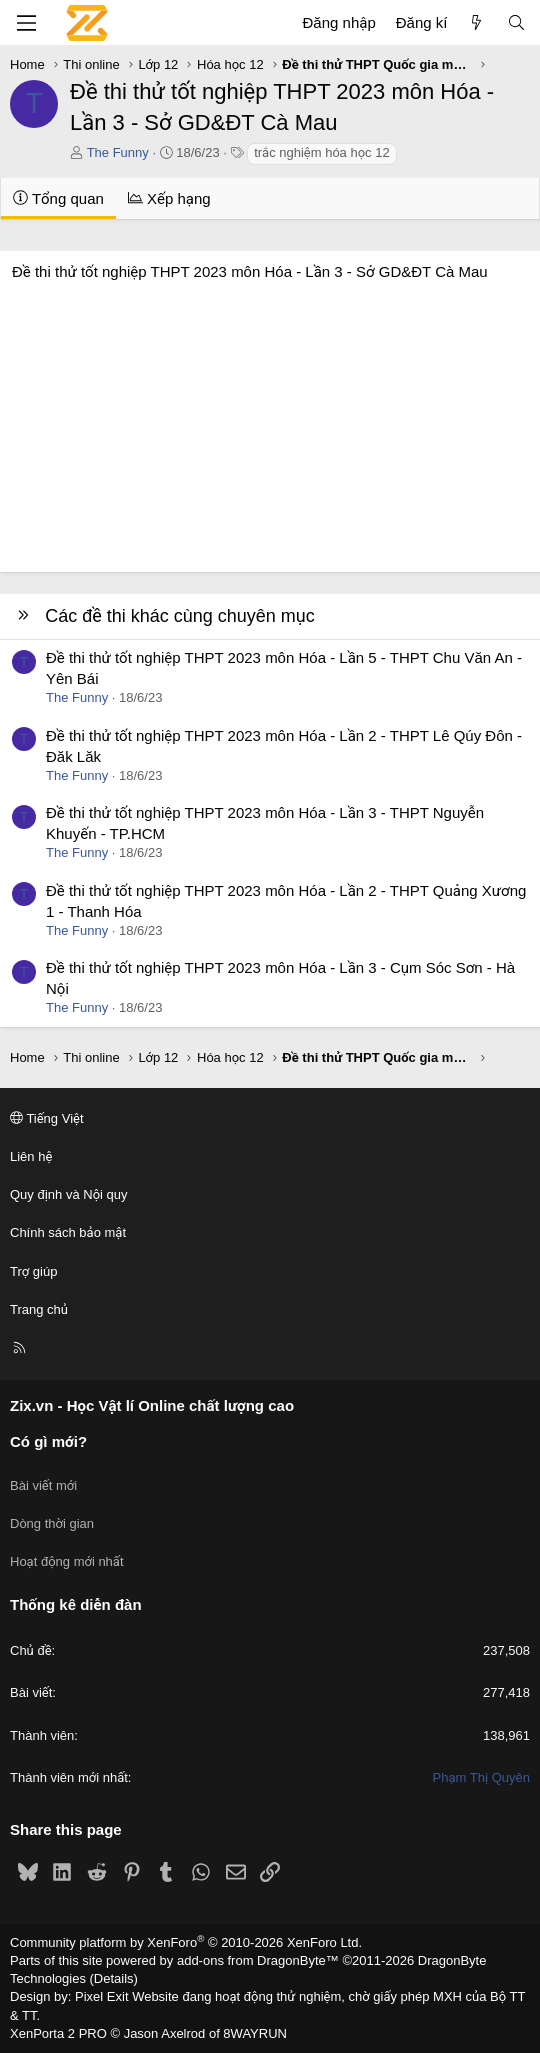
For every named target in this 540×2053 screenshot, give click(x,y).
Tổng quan (58, 198)
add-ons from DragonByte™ (258, 1960)
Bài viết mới (43, 1485)
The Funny (118, 152)
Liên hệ (31, 1156)
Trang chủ (39, 1309)
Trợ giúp (33, 1271)
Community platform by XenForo (186, 1942)
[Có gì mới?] (476, 22)
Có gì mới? (48, 1441)
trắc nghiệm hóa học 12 (322, 152)
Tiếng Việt (47, 1118)
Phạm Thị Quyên (481, 1777)
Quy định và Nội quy (69, 1194)
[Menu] (26, 23)
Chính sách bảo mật (68, 1232)
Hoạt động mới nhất (67, 1561)
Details (114, 1978)
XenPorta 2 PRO (58, 2033)
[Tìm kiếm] (516, 22)
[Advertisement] (270, 422)
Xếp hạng (169, 198)
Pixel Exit (101, 1996)
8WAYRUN (255, 2033)
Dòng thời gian (52, 1523)
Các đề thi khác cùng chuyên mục (180, 616)
